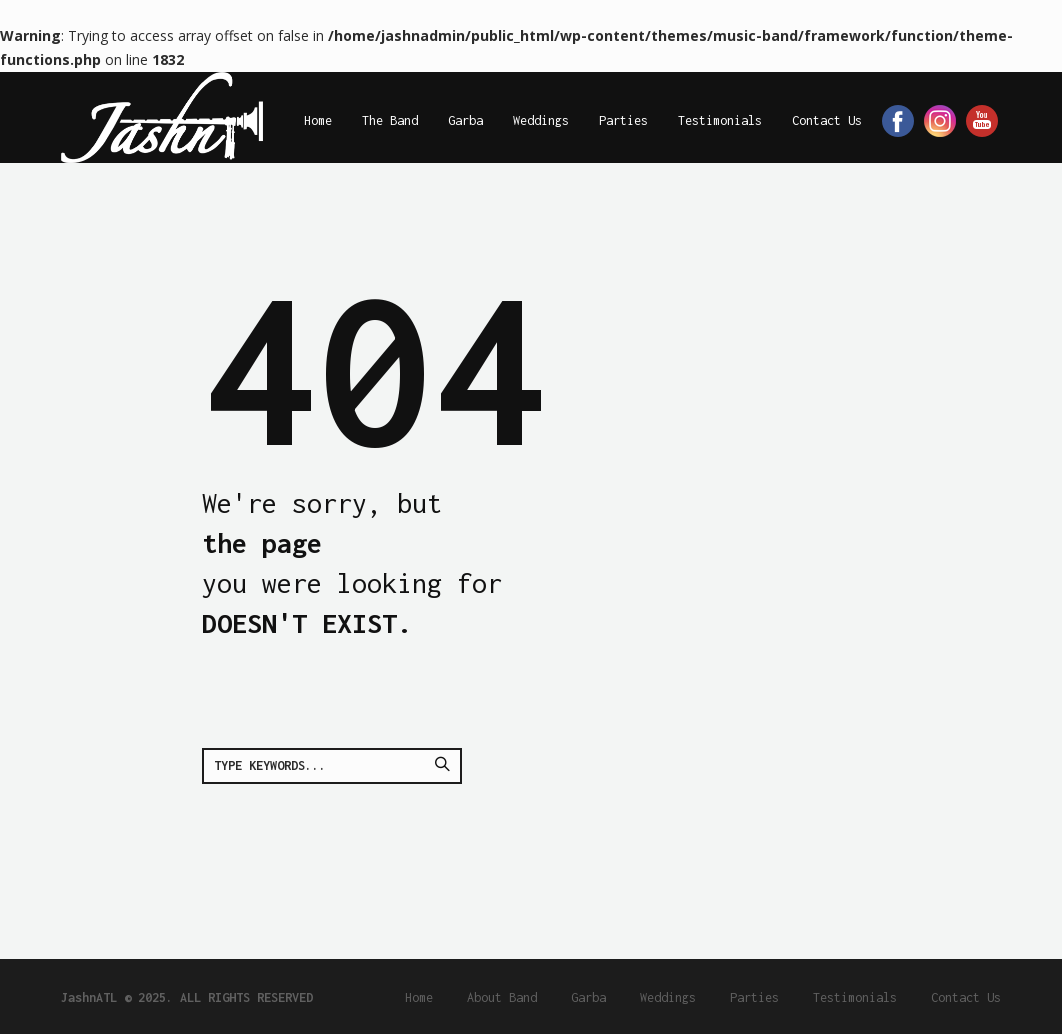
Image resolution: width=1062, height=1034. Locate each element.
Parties (754, 997)
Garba (588, 997)
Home (419, 997)
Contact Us (966, 997)
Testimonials (855, 997)
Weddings (668, 997)
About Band (502, 997)
